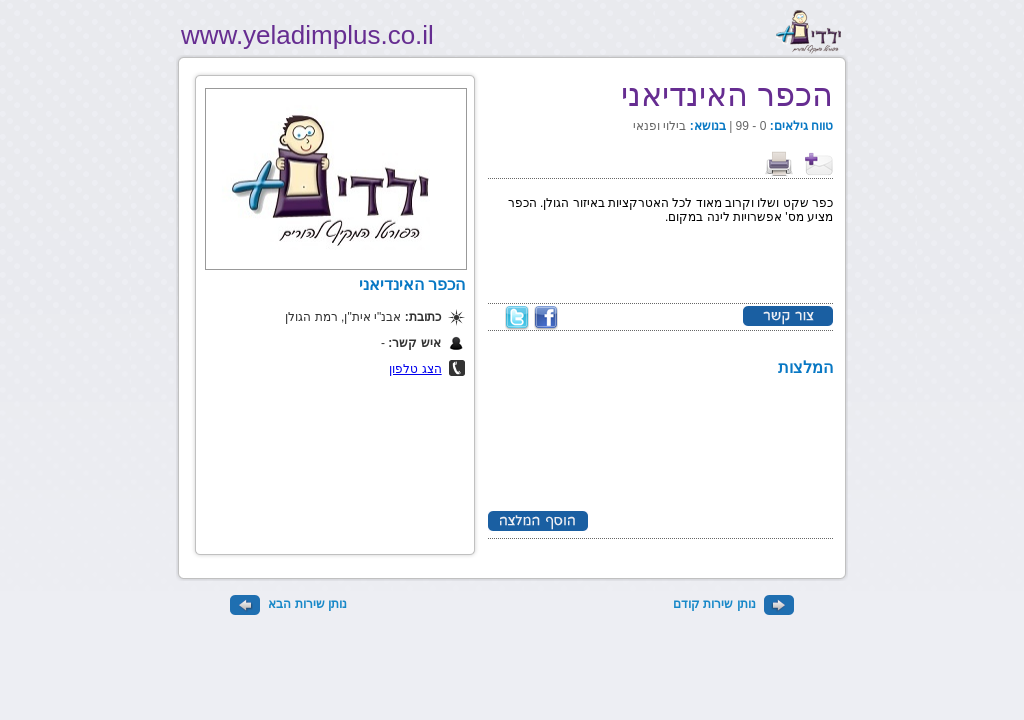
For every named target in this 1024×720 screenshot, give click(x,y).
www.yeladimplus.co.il (307, 35)
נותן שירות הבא (288, 604)
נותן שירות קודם (733, 604)
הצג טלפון (415, 369)
